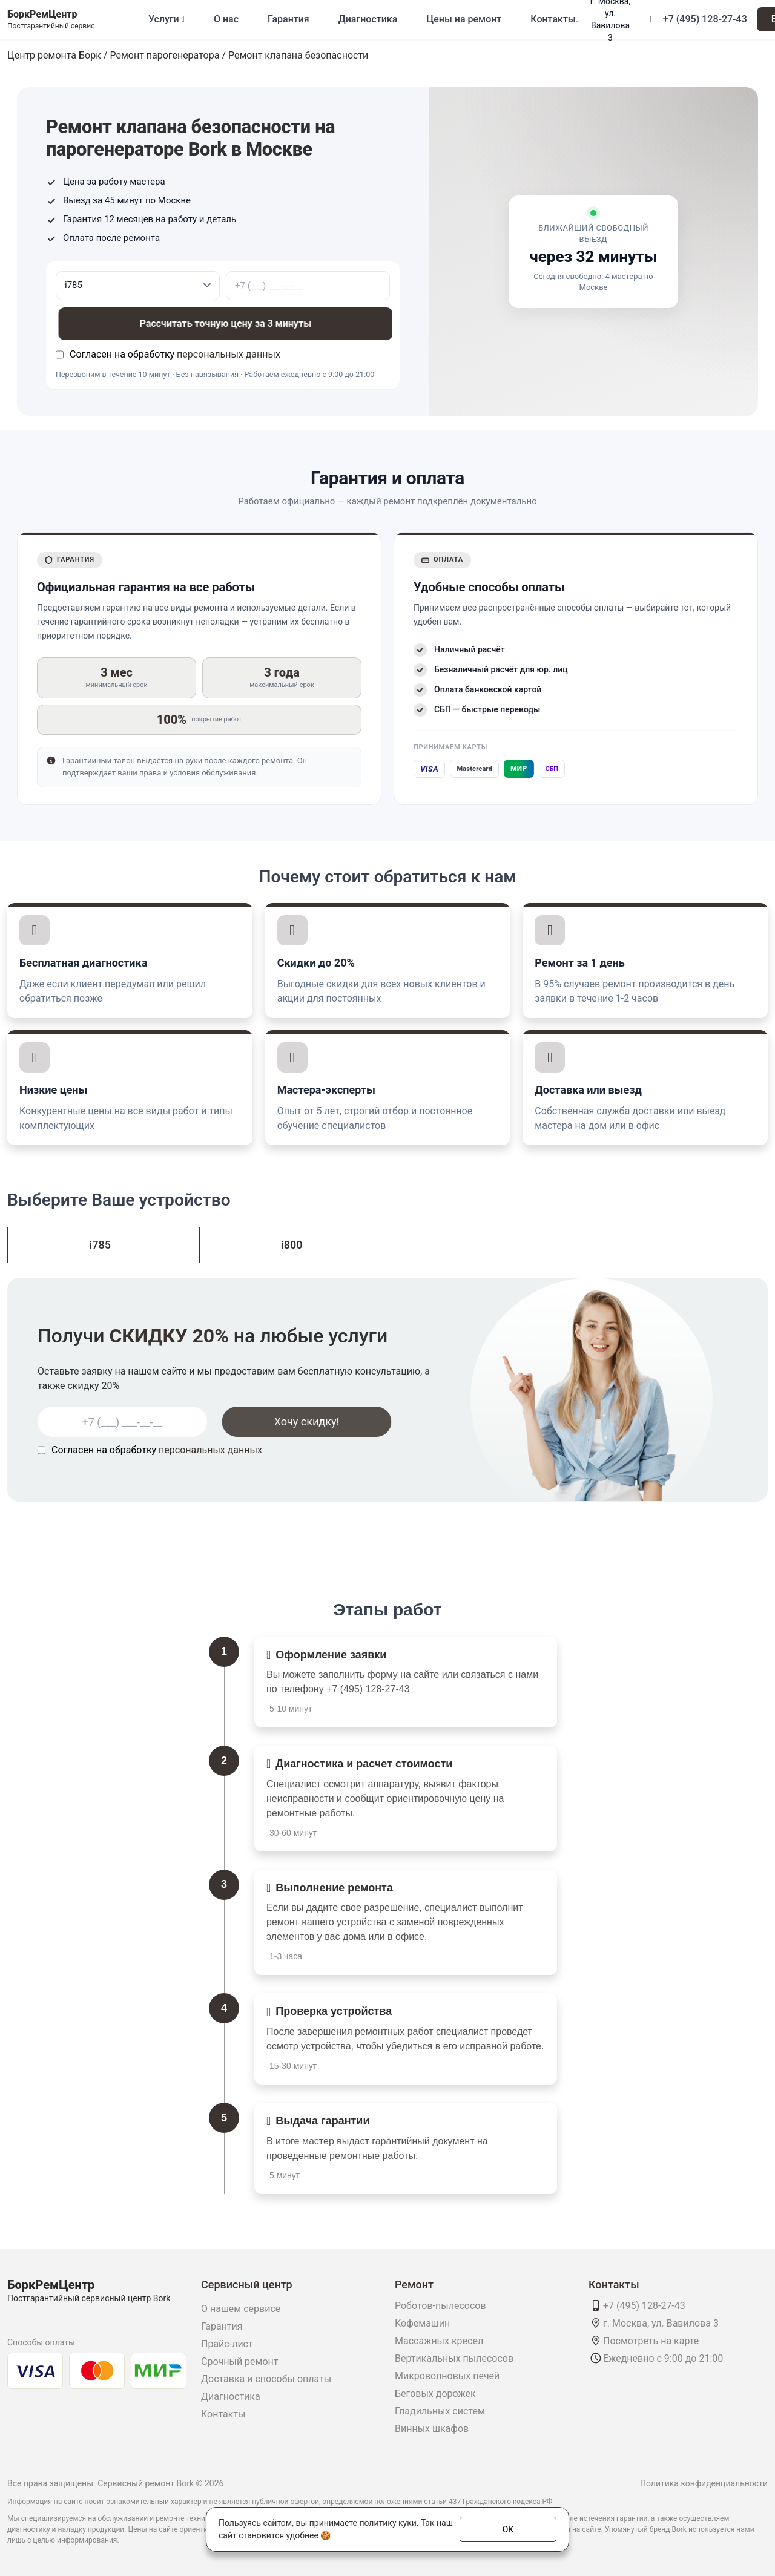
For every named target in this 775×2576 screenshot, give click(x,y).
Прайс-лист (227, 2344)
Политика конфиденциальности (704, 2483)
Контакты (552, 19)
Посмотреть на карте (651, 2341)
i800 (291, 1244)
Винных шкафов (432, 2428)
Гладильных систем (440, 2411)
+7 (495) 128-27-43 (705, 19)
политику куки (387, 2523)
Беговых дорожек (435, 2393)
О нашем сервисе (240, 2309)
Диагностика (368, 19)
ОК (508, 2529)
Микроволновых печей (447, 2376)
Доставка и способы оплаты (266, 2379)
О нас (226, 19)
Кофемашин (422, 2323)
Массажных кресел (439, 2341)
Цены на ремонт (463, 19)
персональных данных (228, 354)
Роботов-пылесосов (440, 2306)
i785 (100, 1244)
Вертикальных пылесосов (454, 2358)
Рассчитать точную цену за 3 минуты (221, 323)
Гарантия (288, 19)
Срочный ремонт (239, 2361)
